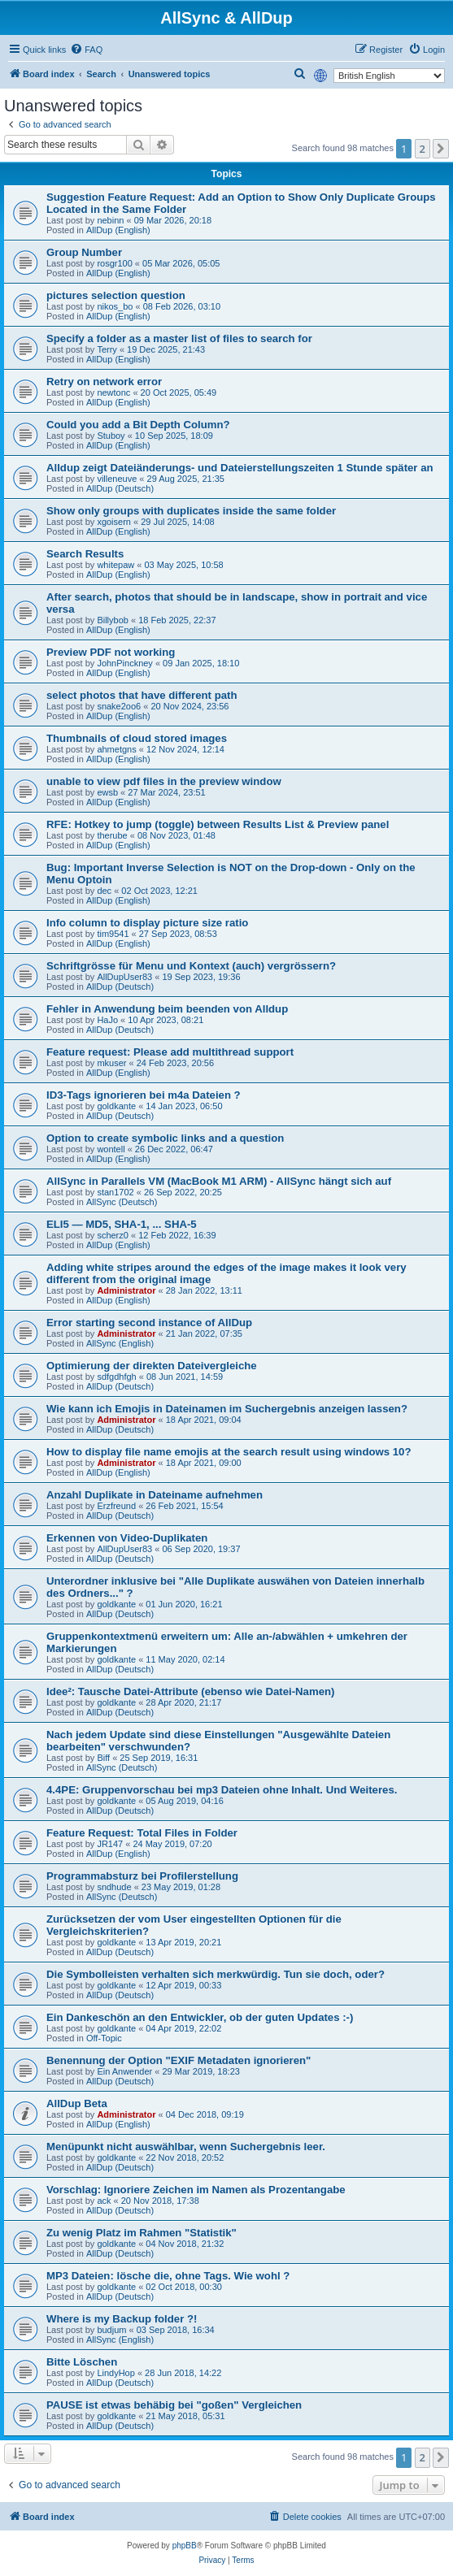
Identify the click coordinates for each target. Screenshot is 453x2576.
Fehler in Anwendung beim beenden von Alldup (167, 1009)
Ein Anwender (124, 2071)
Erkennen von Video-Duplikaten (126, 1538)
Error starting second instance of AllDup (149, 1322)
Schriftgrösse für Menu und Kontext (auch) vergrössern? (191, 966)
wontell (110, 1149)
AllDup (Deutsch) (120, 488)
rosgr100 (114, 263)
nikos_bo (115, 306)
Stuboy (110, 435)
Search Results (85, 554)
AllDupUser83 (124, 977)
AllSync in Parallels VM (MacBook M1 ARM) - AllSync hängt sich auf (218, 1181)
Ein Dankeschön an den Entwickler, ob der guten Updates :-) (199, 2017)
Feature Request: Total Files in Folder (141, 1833)
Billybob (112, 620)
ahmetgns (116, 749)
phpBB (184, 2545)
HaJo (107, 1020)
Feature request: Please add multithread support (170, 1052)
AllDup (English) (118, 230)
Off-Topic (104, 2038)
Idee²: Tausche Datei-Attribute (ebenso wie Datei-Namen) (190, 1691)
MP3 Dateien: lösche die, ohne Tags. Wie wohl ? (168, 2276)
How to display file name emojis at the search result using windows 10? (229, 1452)
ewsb (107, 792)
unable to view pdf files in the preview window (163, 781)
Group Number (84, 252)
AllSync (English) (120, 1343)
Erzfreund (116, 1506)
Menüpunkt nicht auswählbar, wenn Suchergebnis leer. (185, 2146)
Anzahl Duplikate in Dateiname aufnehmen (154, 1495)
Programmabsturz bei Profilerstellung (142, 1876)
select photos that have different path (141, 695)
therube (112, 835)
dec (104, 891)
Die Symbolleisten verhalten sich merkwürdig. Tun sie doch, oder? (215, 1974)
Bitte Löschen (81, 2362)
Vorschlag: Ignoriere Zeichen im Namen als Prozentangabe (196, 2190)
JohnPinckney (125, 663)
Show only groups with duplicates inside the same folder (191, 511)
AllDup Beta (76, 2103)
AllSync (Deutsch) (121, 1202)
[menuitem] (86, 49)
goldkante (116, 1106)
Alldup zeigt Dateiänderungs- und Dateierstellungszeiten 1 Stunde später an (239, 468)
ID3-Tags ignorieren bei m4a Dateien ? (143, 1095)
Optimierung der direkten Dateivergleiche (151, 1366)
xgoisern (114, 522)
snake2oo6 (119, 706)
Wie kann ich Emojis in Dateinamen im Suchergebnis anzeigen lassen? (226, 1409)
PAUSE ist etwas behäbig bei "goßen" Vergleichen (174, 2405)
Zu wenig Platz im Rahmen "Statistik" (141, 2233)
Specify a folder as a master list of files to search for (179, 338)
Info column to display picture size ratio (147, 923)
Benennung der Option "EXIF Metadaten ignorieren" (178, 2060)
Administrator (126, 1290)
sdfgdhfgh (116, 1376)
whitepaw (115, 565)
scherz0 (112, 1235)
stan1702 (115, 1192)
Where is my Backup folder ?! (121, 2319)
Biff (103, 1758)
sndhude (114, 1887)
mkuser (111, 1063)
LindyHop (115, 2373)
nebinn (110, 220)
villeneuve (117, 479)
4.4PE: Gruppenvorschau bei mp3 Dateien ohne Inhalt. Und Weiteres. (221, 1790)
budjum (111, 2330)
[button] (441, 148)
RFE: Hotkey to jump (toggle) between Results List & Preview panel (217, 824)
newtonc (113, 392)
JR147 (110, 1844)
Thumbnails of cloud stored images (136, 738)
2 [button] (422, 148)
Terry (106, 349)
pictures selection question (115, 295)
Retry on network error (104, 381)
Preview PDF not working (110, 652)
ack (104, 2200)
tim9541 (112, 934)
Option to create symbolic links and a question (165, 1138)
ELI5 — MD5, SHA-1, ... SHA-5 (121, 1224)
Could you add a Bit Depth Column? (138, 424)
